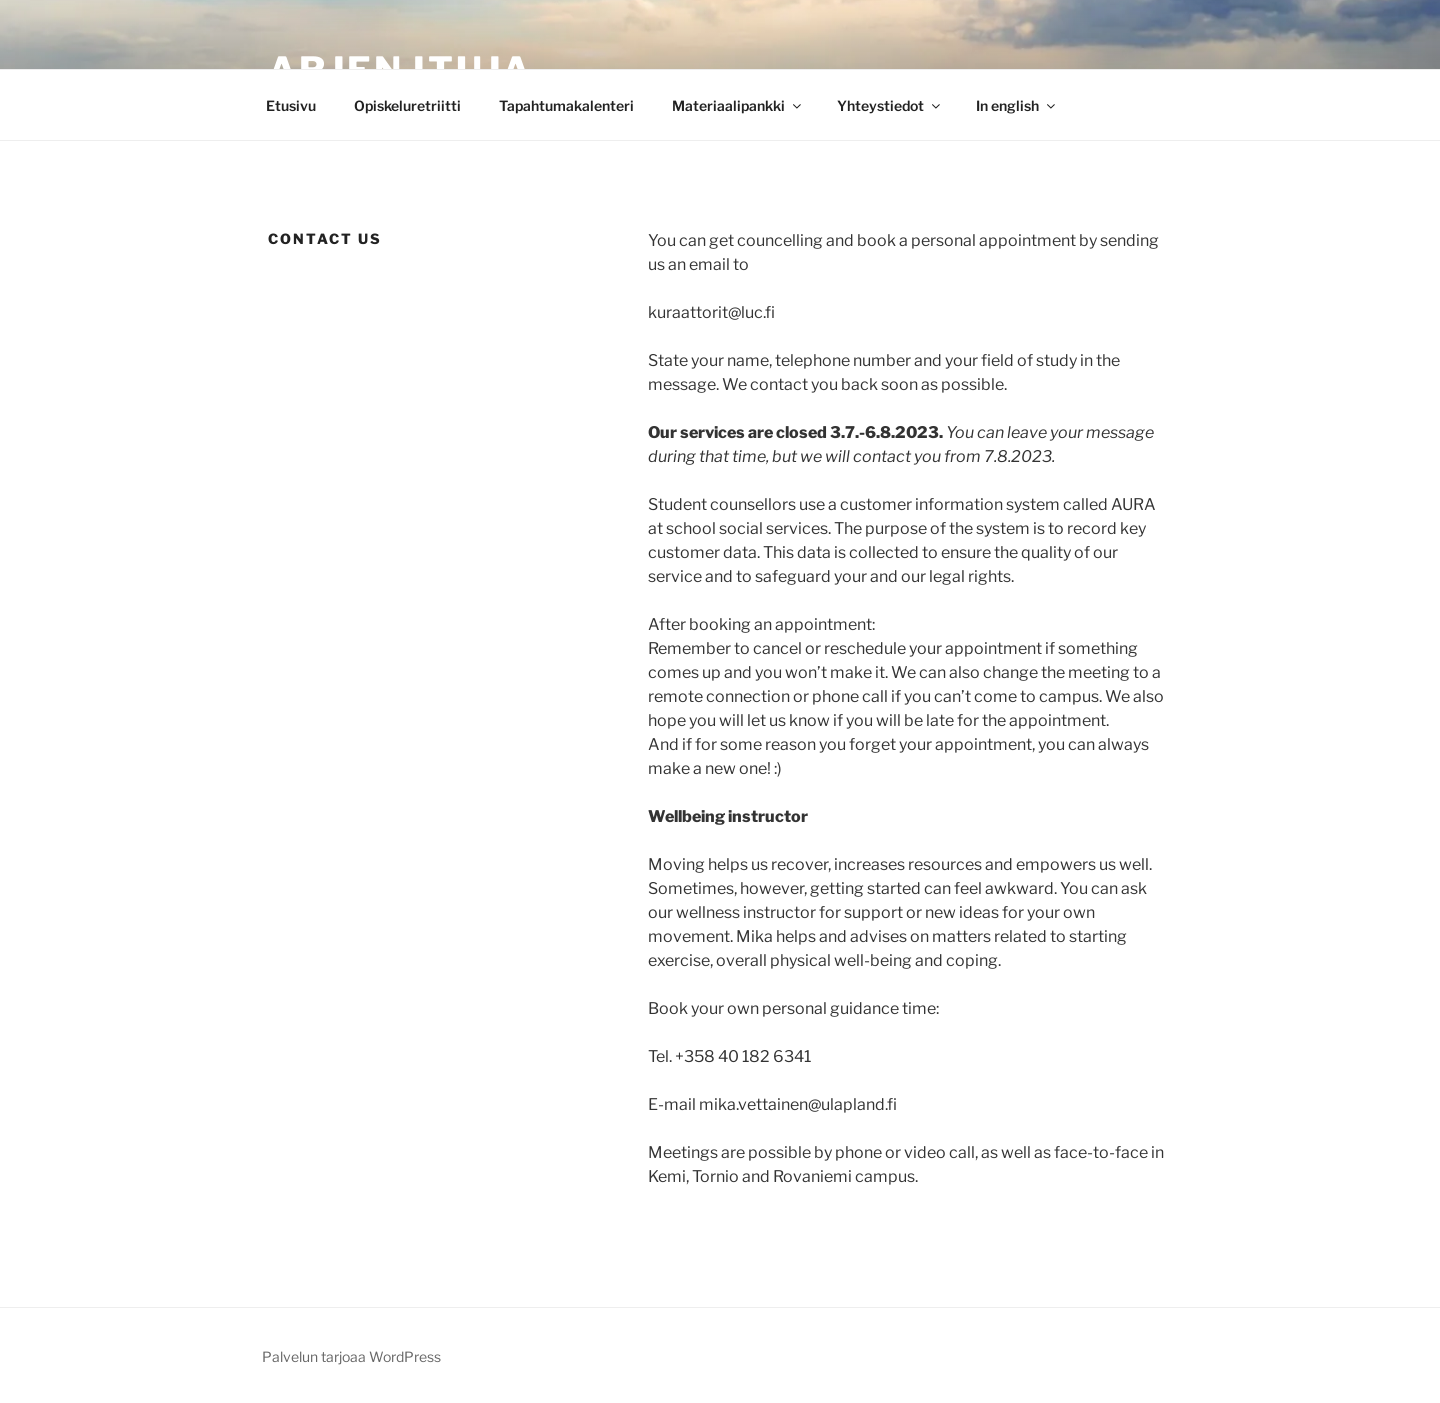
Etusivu (291, 105)
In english (1017, 105)
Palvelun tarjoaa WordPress (351, 1356)
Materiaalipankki (738, 105)
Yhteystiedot (890, 105)
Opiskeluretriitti (407, 105)
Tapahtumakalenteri (566, 105)
